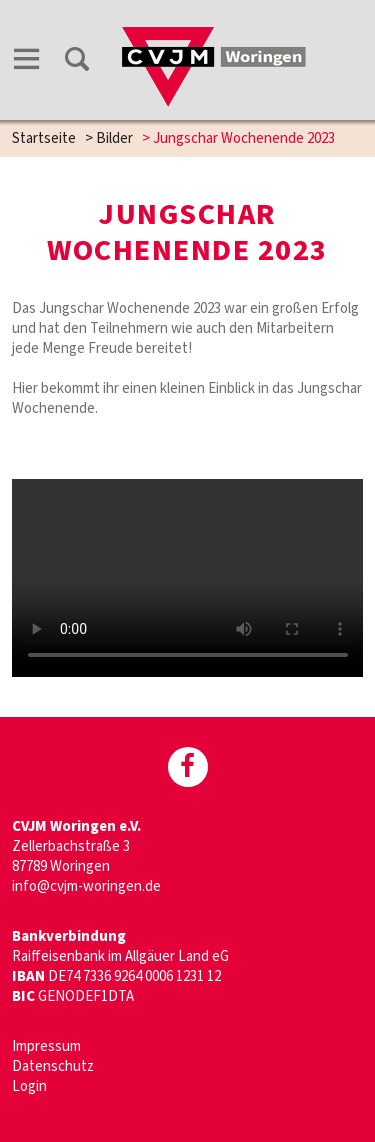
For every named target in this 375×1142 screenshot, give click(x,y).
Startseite (44, 138)
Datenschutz (53, 1066)
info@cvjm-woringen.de (86, 886)
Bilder (114, 138)
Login (29, 1086)
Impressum (46, 1046)
